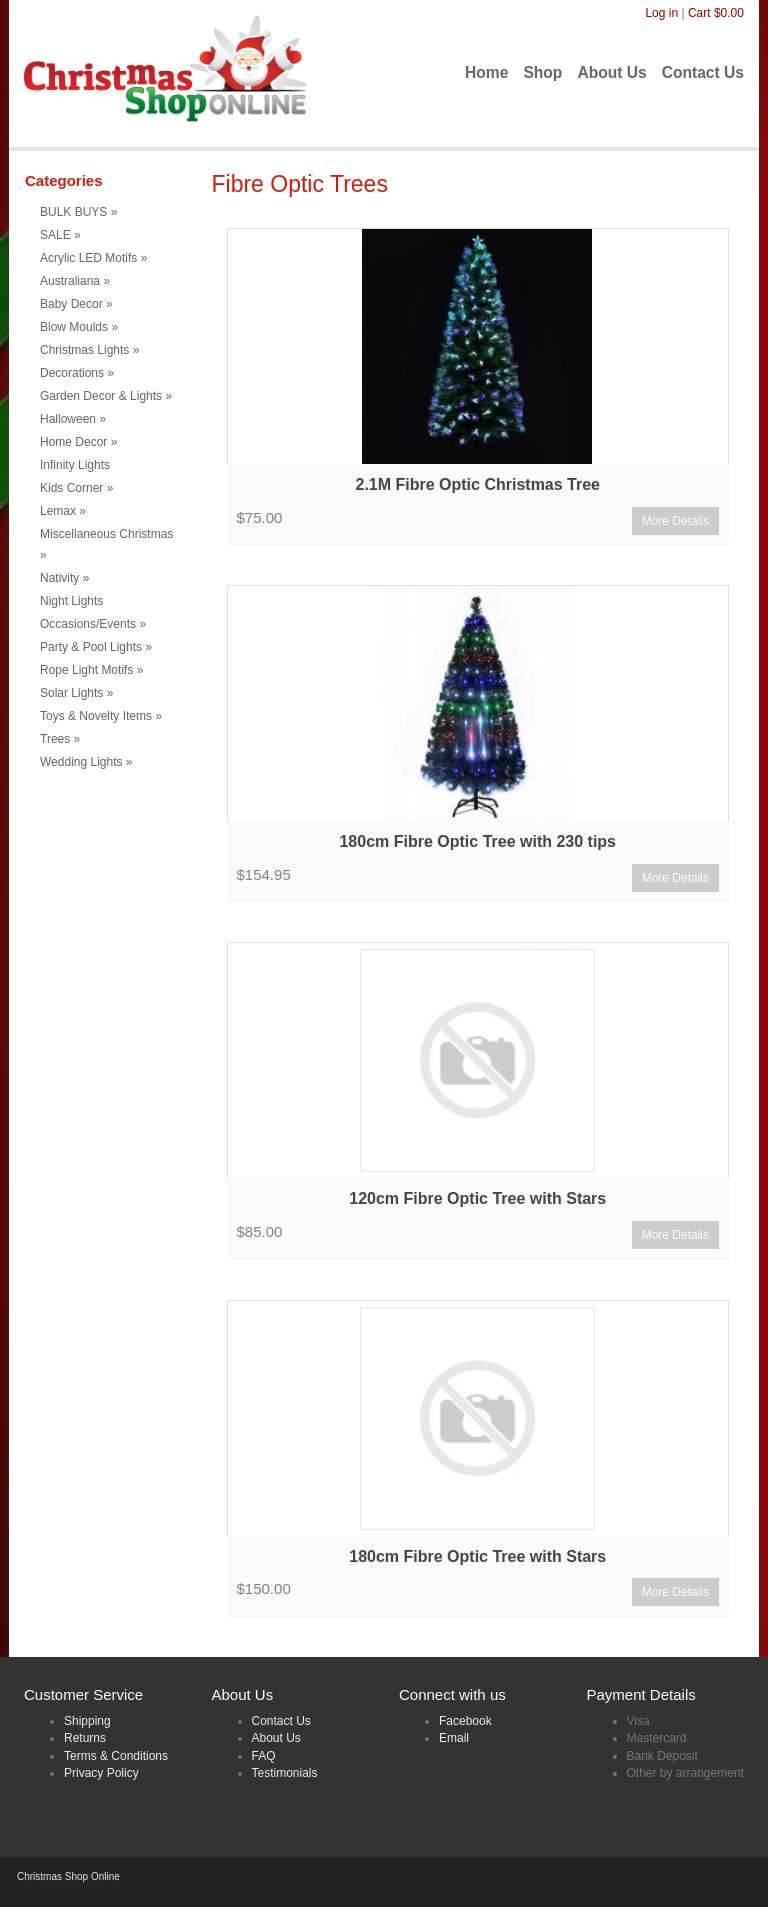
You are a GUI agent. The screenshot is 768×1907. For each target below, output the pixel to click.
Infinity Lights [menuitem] (75, 465)
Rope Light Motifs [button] (91, 670)
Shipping (87, 1721)
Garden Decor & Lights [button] (106, 396)
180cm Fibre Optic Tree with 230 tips (477, 841)
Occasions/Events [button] (93, 624)
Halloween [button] (73, 419)
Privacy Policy (101, 1773)
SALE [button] (60, 235)
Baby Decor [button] (76, 304)
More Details (675, 521)
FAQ (264, 1756)
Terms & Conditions (116, 1756)
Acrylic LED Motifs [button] (93, 258)
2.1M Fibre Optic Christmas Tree (477, 484)
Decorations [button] (77, 373)
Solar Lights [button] (76, 693)
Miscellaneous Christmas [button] (106, 544)
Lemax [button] (63, 511)
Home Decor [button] (78, 442)
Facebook (465, 1721)
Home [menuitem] (486, 72)
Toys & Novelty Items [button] (101, 716)
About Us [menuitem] (611, 72)
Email (454, 1738)
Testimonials (285, 1773)
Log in (661, 13)
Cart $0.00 (716, 13)
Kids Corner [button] (76, 488)
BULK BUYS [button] (78, 212)
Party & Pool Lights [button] (96, 647)
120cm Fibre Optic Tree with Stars (477, 1198)
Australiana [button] (75, 281)
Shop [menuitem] (542, 72)
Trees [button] (60, 739)
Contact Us (281, 1721)
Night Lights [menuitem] (71, 601)
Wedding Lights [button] (86, 762)
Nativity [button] (64, 578)
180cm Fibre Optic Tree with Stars (477, 1556)
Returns (85, 1738)
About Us (276, 1738)
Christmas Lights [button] (89, 350)
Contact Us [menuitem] (703, 72)
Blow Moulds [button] (79, 327)
